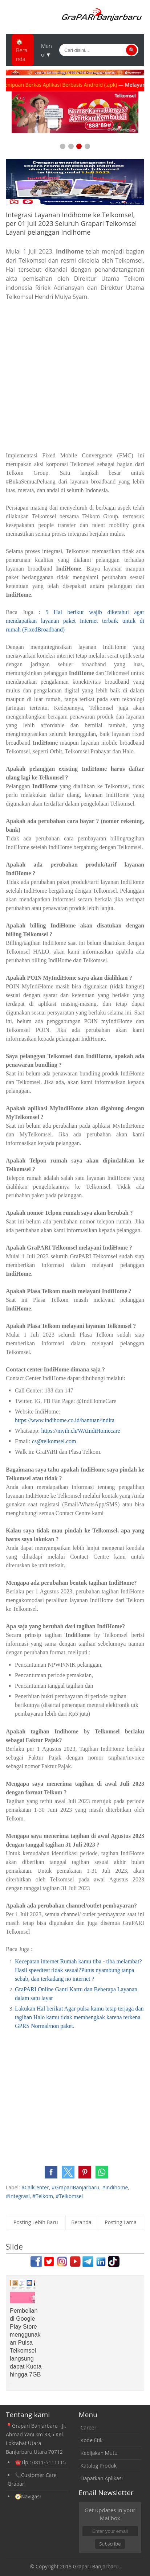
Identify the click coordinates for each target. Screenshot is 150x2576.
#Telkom (42, 2196)
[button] (51, 2172)
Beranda (81, 2222)
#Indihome (115, 2187)
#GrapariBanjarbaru (75, 2187)
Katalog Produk (99, 2465)
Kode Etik (92, 2440)
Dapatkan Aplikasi (102, 2478)
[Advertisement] (75, 376)
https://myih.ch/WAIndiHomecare (80, 1431)
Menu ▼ (46, 50)
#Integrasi (18, 2196)
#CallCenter (35, 2187)
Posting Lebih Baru (35, 2222)
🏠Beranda (21, 50)
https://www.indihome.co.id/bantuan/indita (64, 1420)
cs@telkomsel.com (54, 1441)
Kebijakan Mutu (99, 2452)
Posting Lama (121, 2222)
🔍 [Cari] (132, 50)
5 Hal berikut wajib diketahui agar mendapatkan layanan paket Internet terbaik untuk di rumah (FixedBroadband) (75, 621)
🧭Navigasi (28, 2496)
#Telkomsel (69, 2196)
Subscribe (110, 2543)
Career (89, 2427)
